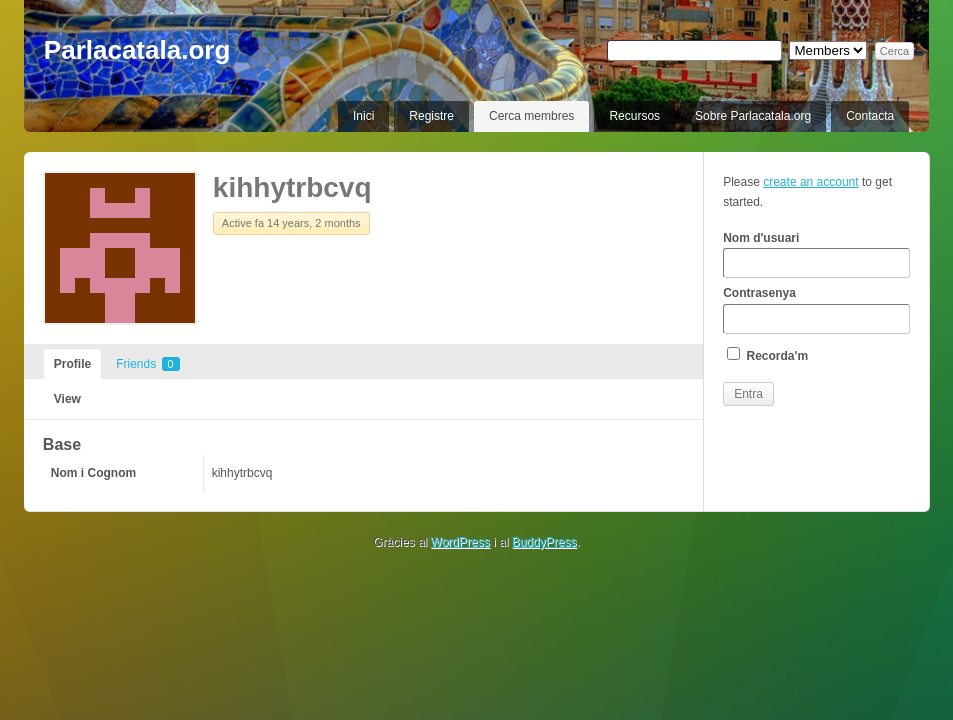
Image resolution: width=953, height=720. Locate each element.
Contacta (870, 116)
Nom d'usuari (816, 255)
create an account (810, 182)
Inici (363, 116)
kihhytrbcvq (292, 187)
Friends (147, 364)
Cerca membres (531, 116)
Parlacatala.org (137, 50)
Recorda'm (767, 355)
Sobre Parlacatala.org (753, 116)
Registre (431, 116)
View (67, 399)
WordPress (460, 542)
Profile (72, 364)
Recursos (634, 116)
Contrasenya (816, 310)
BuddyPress (544, 542)
